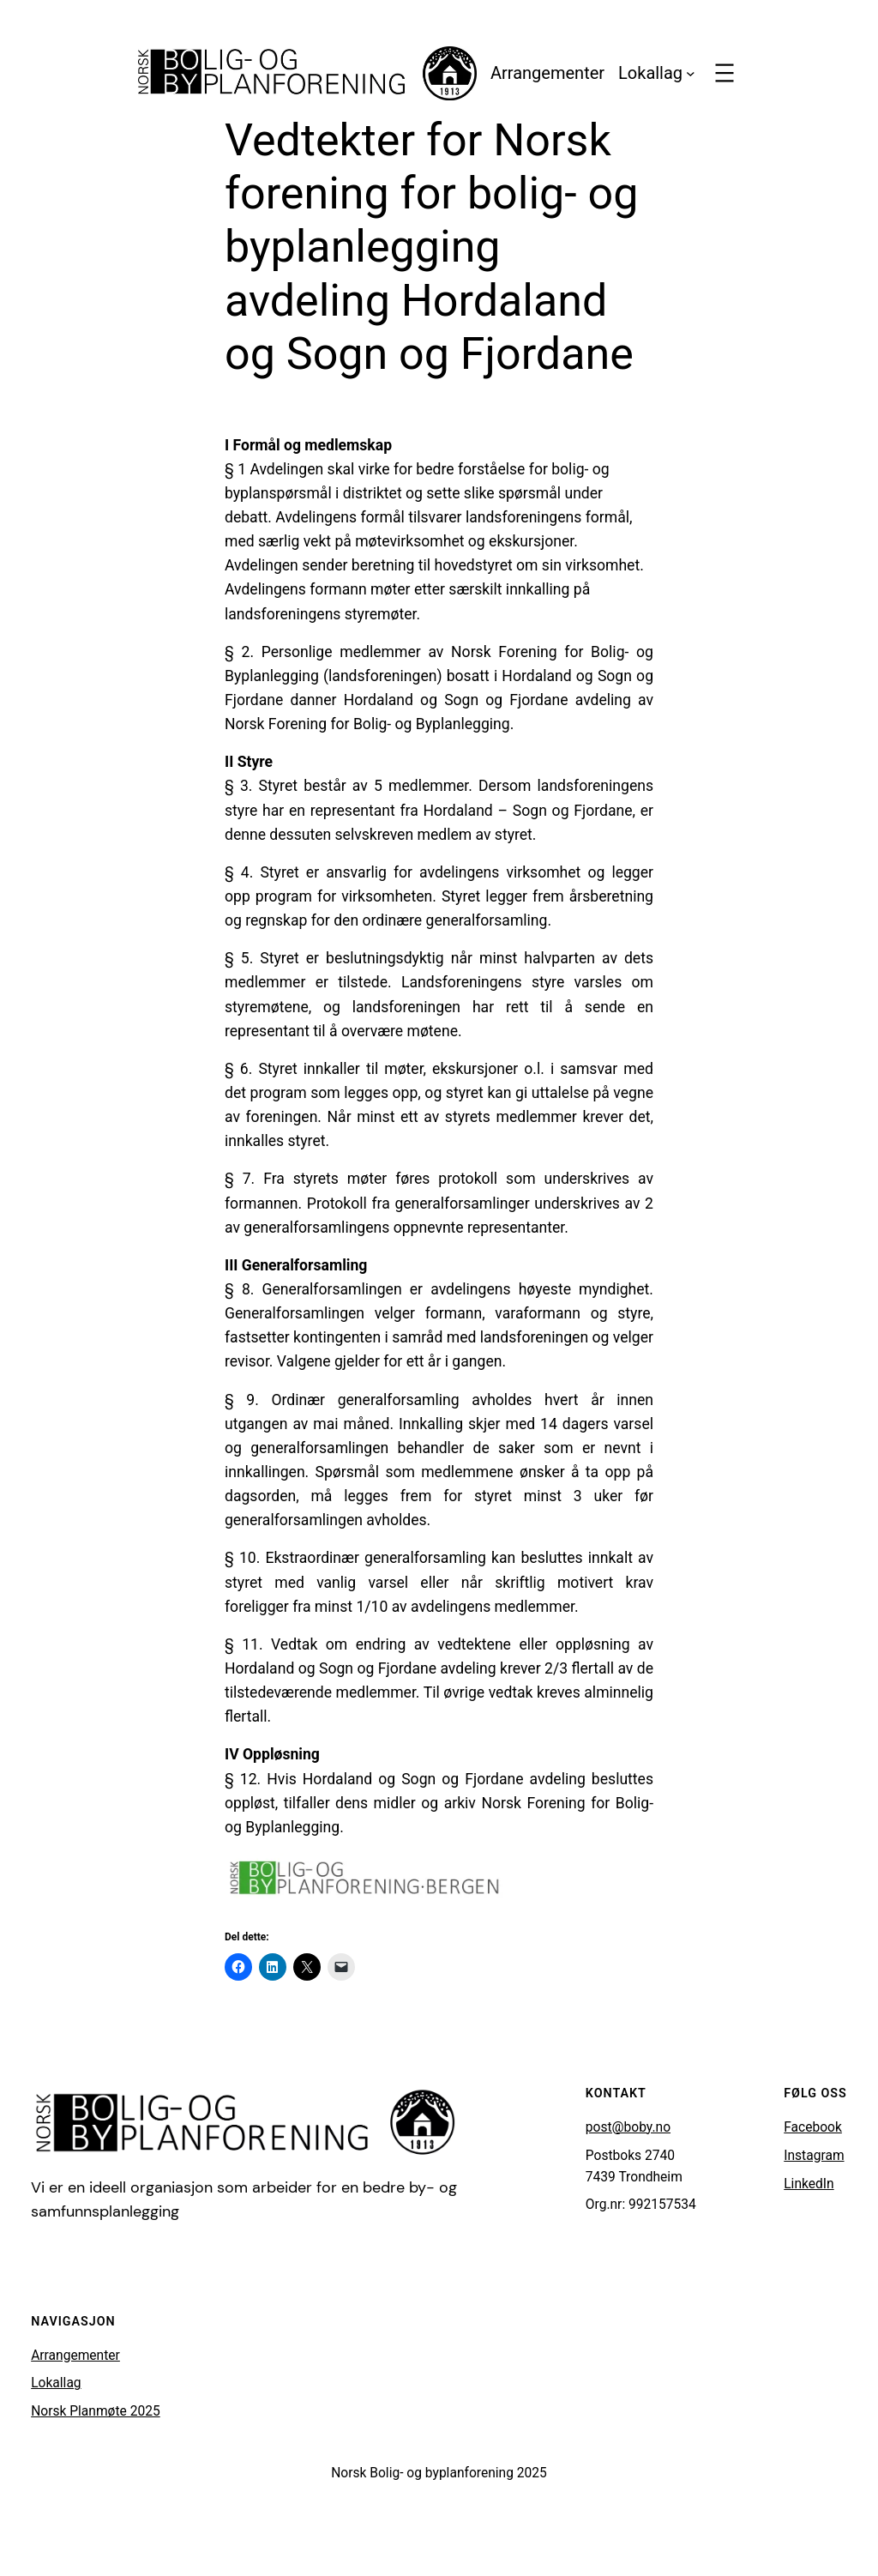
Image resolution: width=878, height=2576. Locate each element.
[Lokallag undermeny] (690, 73)
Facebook (813, 2127)
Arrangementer (75, 2355)
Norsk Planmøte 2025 (95, 2411)
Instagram (814, 2155)
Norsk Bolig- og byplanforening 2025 (439, 2473)
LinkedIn (808, 2184)
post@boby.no (628, 2127)
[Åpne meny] (724, 72)
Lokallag (56, 2383)
